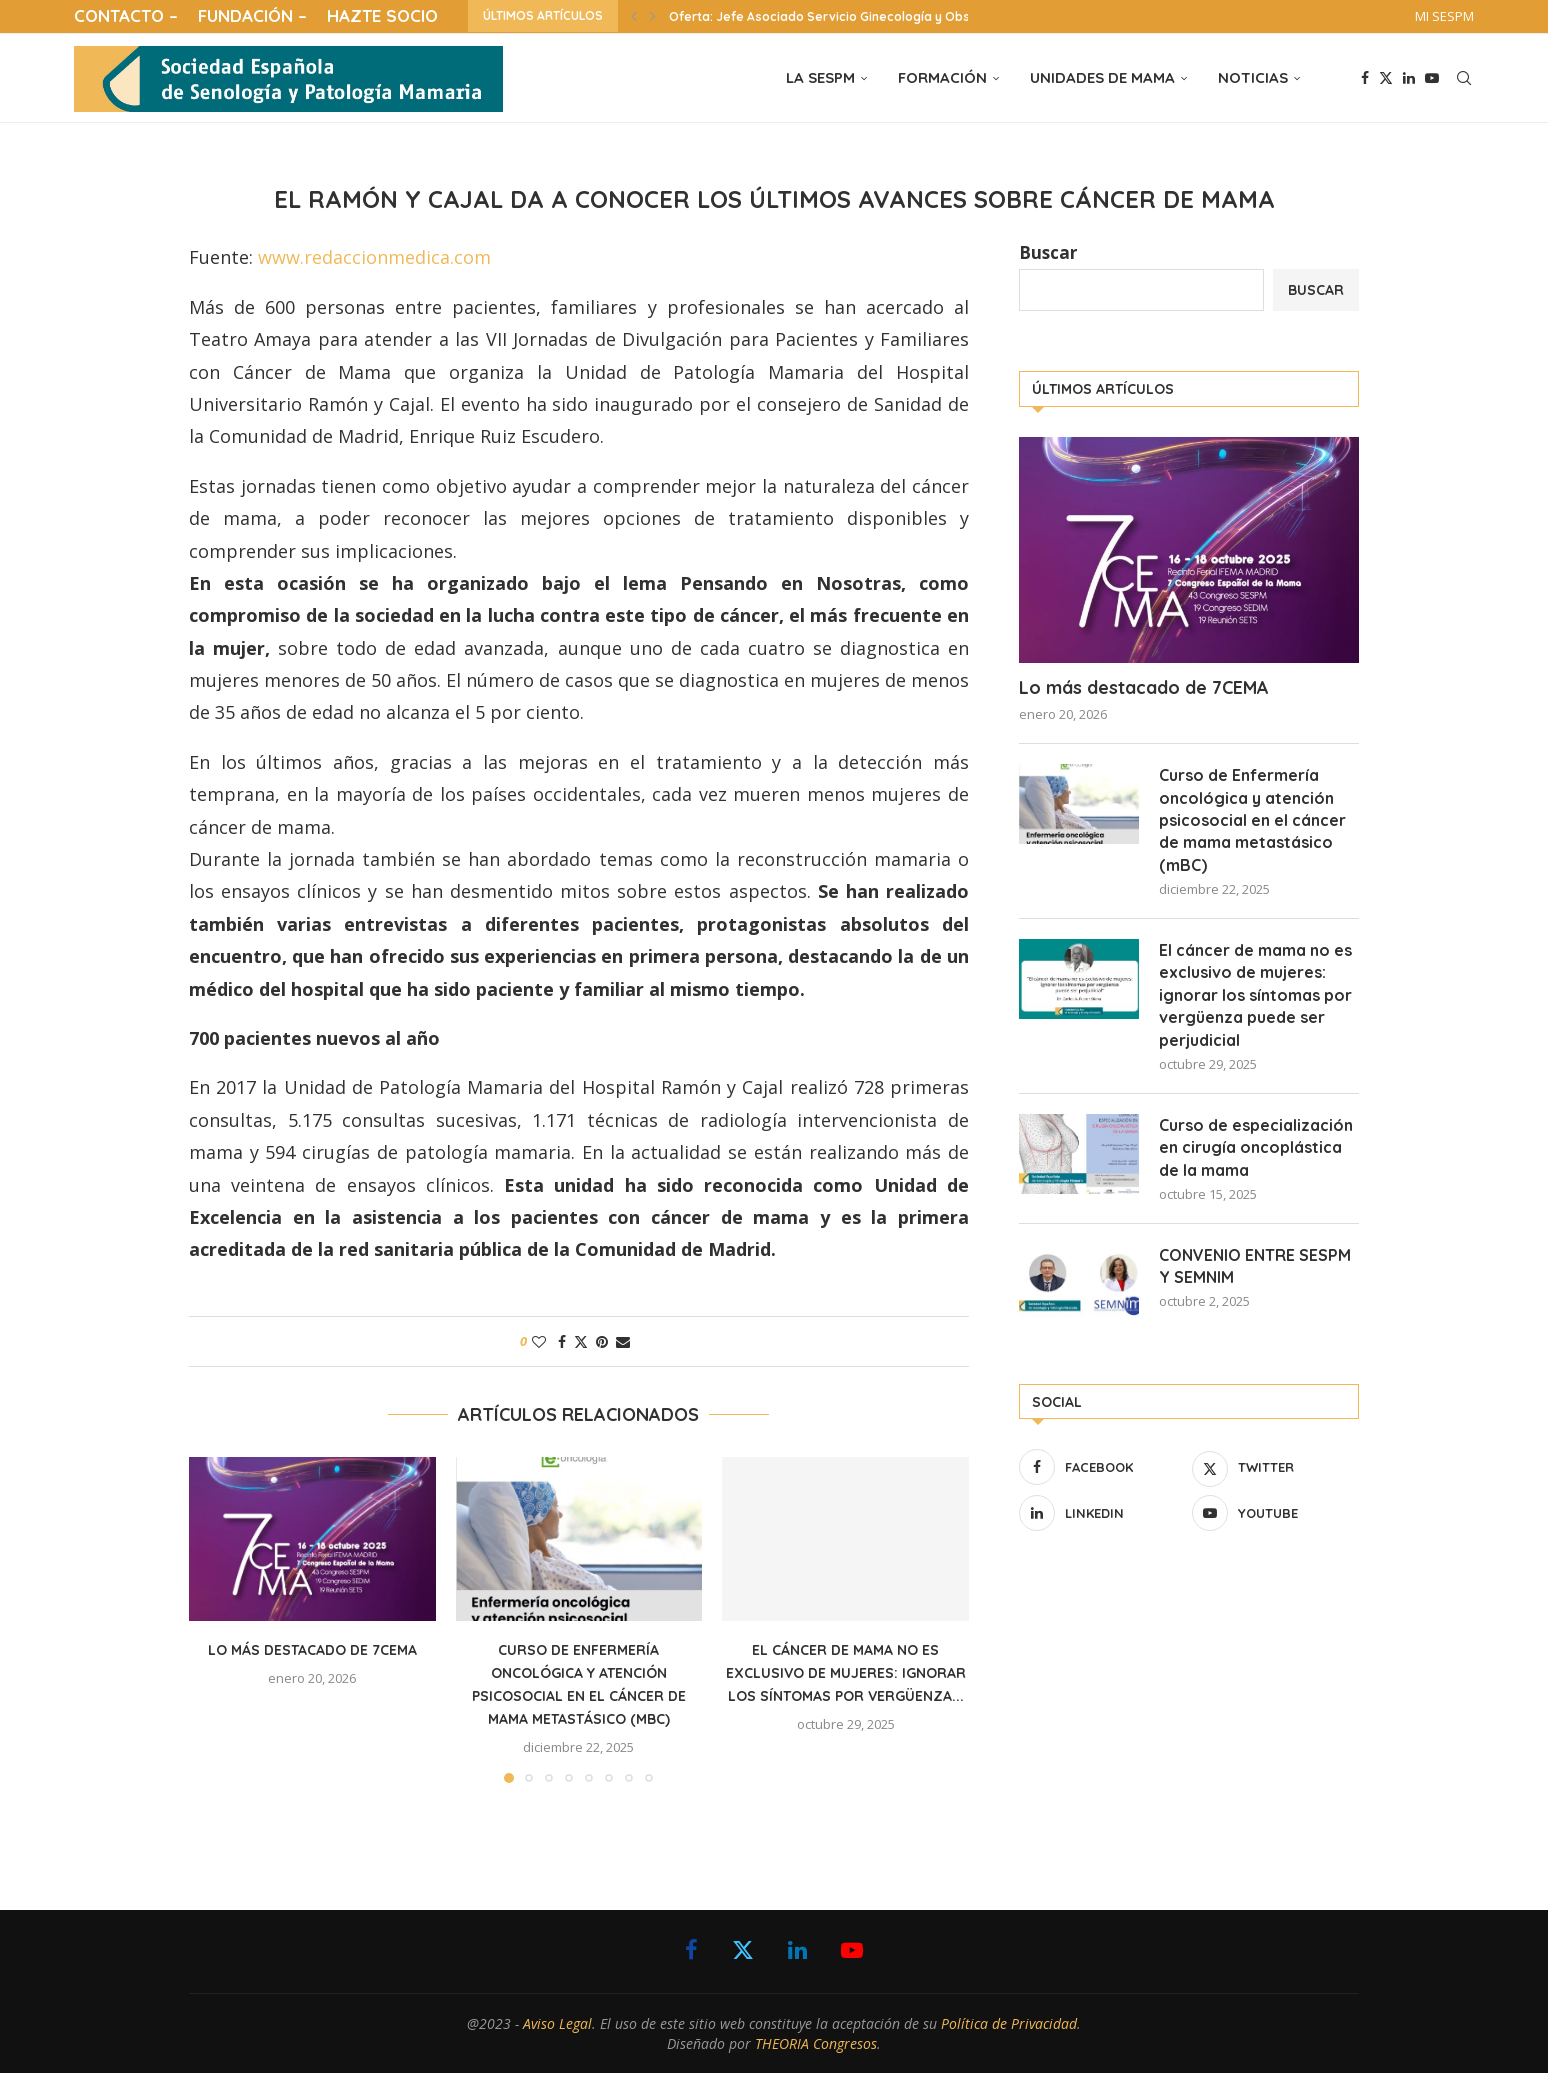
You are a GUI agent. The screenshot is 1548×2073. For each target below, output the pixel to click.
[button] (634, 16)
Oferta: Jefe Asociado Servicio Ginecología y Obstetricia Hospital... (872, 16)
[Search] (1464, 78)
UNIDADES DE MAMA (1102, 77)
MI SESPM (1444, 16)
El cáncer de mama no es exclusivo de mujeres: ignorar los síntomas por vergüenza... (846, 1673)
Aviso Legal (557, 2023)
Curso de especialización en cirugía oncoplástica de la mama (1256, 1147)
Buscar (1048, 252)
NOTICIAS (1253, 77)
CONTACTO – (126, 15)
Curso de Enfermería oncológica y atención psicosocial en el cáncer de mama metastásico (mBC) (1252, 820)
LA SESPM (820, 77)
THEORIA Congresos (816, 2043)
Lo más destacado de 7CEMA (312, 1650)
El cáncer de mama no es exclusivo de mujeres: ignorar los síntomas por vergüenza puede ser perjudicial (1255, 995)
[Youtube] (1432, 78)
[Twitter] (1386, 78)
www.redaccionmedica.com (374, 257)
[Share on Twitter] (581, 1341)
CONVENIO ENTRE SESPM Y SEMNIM (1255, 1266)
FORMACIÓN (942, 77)
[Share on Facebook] (562, 1341)
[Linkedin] (1409, 78)
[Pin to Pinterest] (602, 1341)
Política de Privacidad (1009, 2023)
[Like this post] (539, 1341)
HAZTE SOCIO (382, 15)
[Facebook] (1365, 78)
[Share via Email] (623, 1341)
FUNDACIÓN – (252, 15)
